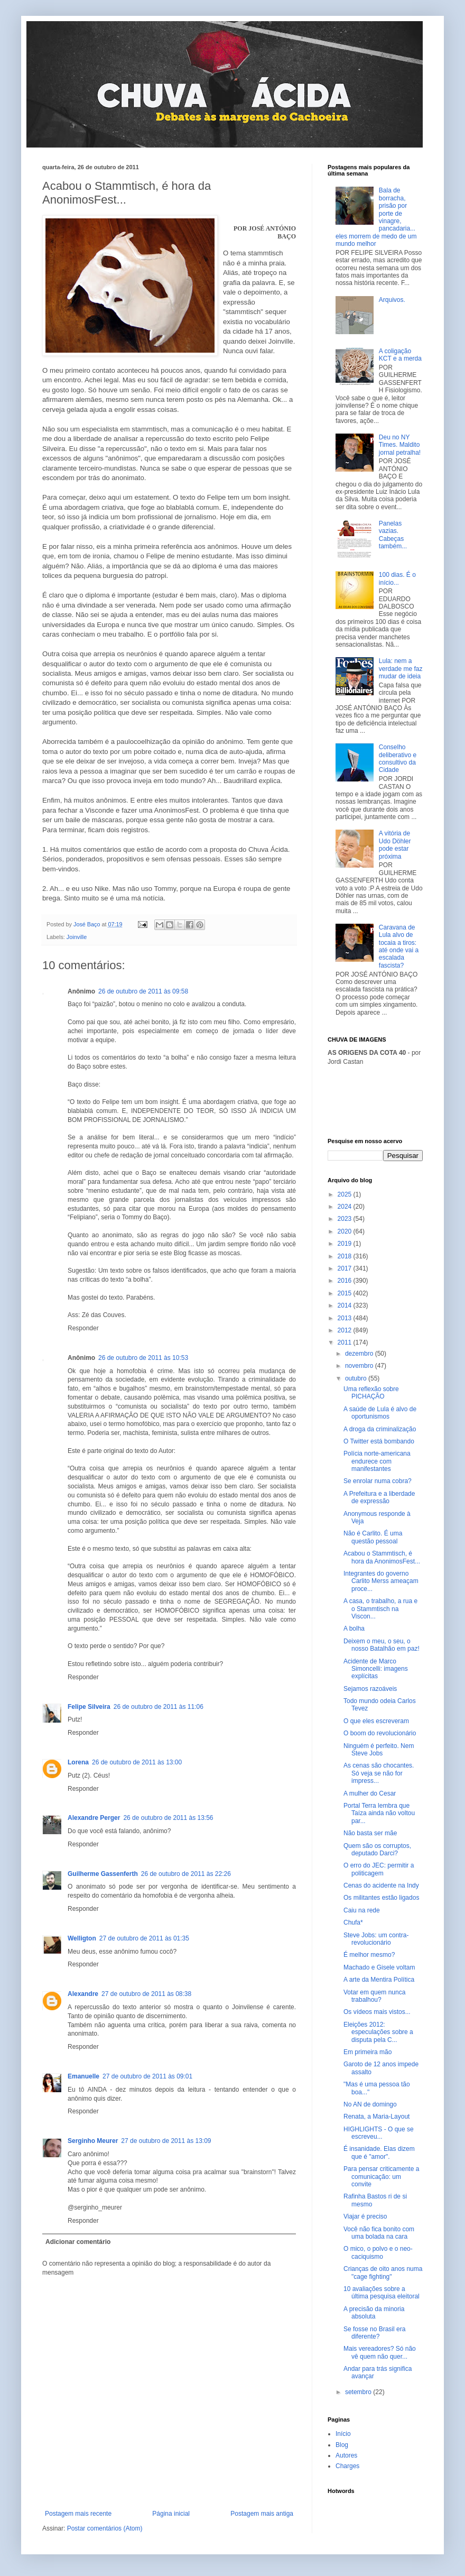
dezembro (360, 1353)
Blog (342, 2445)
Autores (346, 2455)
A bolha (354, 1628)
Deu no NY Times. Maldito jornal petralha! (400, 445)
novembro (360, 1365)
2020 (346, 1231)
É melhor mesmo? (369, 1954)
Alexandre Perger (94, 1817)
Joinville (77, 937)
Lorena (78, 1762)
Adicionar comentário (77, 2242)
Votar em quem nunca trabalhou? (374, 1996)
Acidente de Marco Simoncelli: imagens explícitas (375, 1669)
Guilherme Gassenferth (103, 1874)
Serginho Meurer (93, 2141)
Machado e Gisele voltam (379, 1967)
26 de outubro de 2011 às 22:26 (186, 1874)
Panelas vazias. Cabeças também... (393, 535)
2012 (346, 1330)
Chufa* (353, 1922)
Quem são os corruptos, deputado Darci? (377, 1849)
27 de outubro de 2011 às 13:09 (166, 2141)
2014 (346, 1305)
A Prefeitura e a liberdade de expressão (379, 1497)
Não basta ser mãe (370, 1833)
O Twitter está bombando (378, 1441)
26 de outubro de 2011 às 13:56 (168, 1817)
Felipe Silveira (89, 1706)
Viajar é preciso (365, 2216)
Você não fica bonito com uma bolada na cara (378, 2232)
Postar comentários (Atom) (105, 2528)
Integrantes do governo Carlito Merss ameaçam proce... (380, 1581)
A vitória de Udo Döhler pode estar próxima (395, 845)
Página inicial (171, 2513)
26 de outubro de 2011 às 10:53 (143, 1357)
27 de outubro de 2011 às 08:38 (146, 1994)
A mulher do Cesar (369, 1793)
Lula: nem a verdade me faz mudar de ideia (401, 668)
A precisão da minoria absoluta (373, 2312)
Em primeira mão (367, 2052)
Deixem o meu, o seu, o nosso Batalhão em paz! (381, 1644)
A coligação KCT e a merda (400, 354)
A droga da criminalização (379, 1429)
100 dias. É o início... (397, 578)
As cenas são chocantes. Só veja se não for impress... (378, 1773)
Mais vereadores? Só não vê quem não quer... (379, 2352)
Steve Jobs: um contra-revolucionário (375, 1938)
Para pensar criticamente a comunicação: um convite (381, 2176)
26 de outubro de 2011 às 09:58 (143, 991)
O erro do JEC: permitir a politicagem (378, 1869)
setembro (359, 2392)
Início (343, 2433)
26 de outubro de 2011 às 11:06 (158, 1706)
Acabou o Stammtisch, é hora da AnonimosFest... (381, 1557)
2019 (346, 1243)
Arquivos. (392, 299)
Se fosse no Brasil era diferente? (374, 2332)
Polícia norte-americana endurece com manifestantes (377, 1461)
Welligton (82, 1938)
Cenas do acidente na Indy (381, 1885)
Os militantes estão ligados (381, 1897)
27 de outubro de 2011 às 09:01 (147, 2076)
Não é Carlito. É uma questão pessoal (372, 1537)
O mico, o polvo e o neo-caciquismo (378, 2252)
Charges (347, 2466)
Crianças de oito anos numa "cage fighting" (382, 2272)
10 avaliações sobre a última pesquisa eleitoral (381, 2292)
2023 (346, 1218)
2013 (346, 1318)
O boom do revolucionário (379, 1733)
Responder (83, 1328)
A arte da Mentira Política (378, 1979)
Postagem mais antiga (261, 2513)
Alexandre (83, 1994)
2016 (346, 1280)
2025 (346, 1194)
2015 (346, 1293)
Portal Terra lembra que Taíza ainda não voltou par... (379, 1813)
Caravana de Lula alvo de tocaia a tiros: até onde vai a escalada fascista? (398, 946)
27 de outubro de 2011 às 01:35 (144, 1938)
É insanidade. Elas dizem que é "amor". (379, 2152)
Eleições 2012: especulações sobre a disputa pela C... (378, 2032)
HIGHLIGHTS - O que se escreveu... (378, 2133)
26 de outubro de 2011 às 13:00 (137, 1762)
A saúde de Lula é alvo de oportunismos (379, 1412)
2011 (346, 1342)
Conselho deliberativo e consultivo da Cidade (397, 758)
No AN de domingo (370, 2104)
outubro (356, 1378)
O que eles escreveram (376, 1721)
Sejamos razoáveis (370, 1688)
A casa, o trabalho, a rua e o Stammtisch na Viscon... (380, 1608)
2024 (346, 1206)
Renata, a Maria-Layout (376, 2116)
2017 (346, 1268)
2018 (346, 1256)
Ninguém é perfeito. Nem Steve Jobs (378, 1749)
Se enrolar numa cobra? (377, 1481)
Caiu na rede (361, 1910)
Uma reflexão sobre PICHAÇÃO (371, 1392)
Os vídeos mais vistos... (377, 2012)
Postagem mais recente (78, 2513)
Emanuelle (83, 2076)
